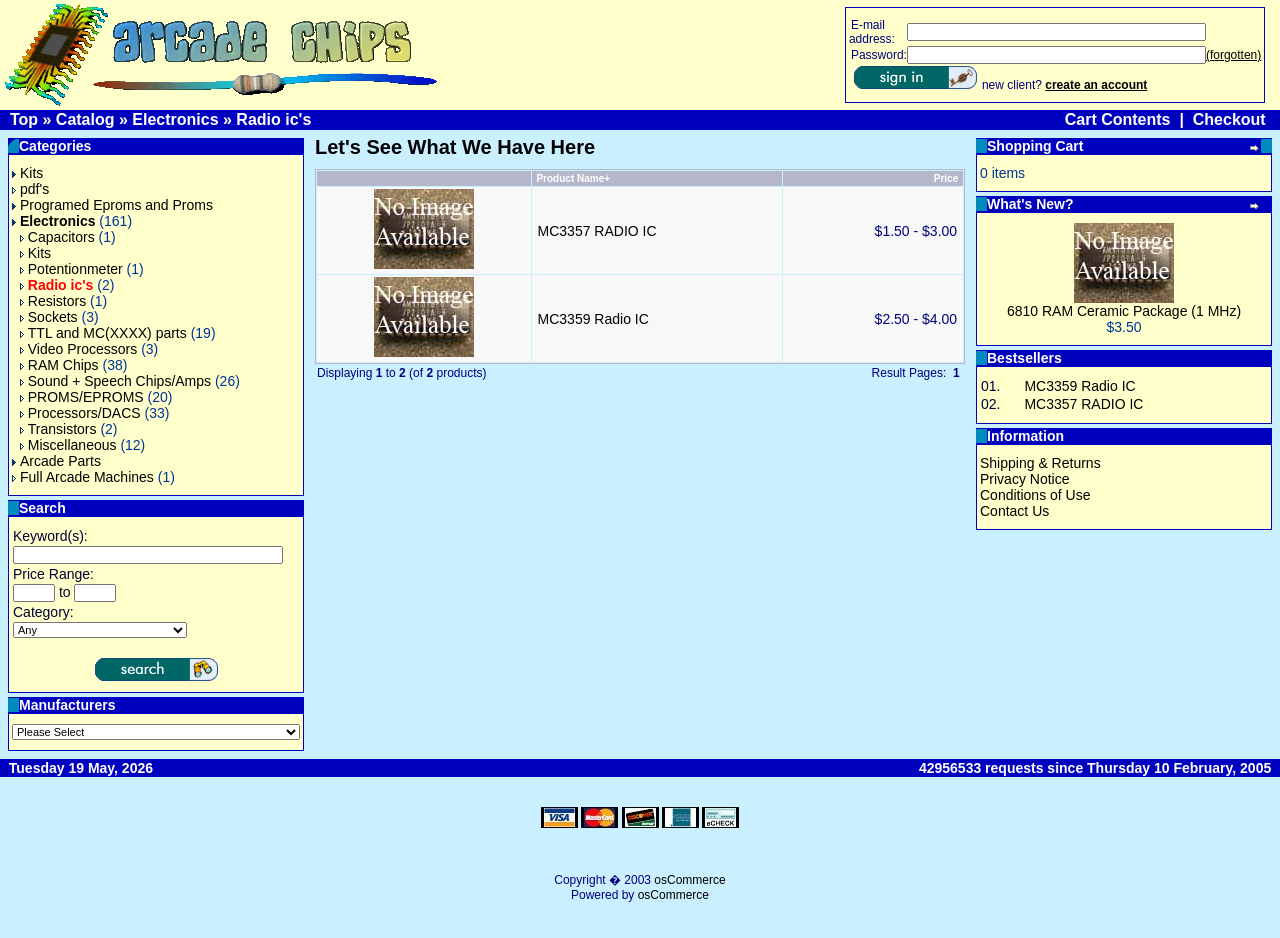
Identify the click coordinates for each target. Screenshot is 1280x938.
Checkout (1229, 119)
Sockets (49, 317)
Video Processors (78, 349)
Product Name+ (573, 178)
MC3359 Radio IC (593, 319)
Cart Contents (1118, 119)
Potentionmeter (71, 269)
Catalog (85, 119)
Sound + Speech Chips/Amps (115, 381)
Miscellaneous (68, 445)
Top (24, 119)
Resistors (53, 301)
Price (946, 178)
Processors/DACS (80, 413)
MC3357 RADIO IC (597, 231)
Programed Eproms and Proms (112, 205)
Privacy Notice (1024, 479)
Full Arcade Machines (83, 477)
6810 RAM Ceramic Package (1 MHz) (1124, 311)
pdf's (30, 189)
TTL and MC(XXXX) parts (103, 333)
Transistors (58, 429)
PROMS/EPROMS (82, 397)
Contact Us (1014, 511)
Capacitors (57, 237)
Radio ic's (273, 119)
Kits (27, 173)
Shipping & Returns (1040, 463)
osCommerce (689, 880)
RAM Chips (59, 365)
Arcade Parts (56, 461)
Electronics (175, 119)
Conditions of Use (1035, 495)
